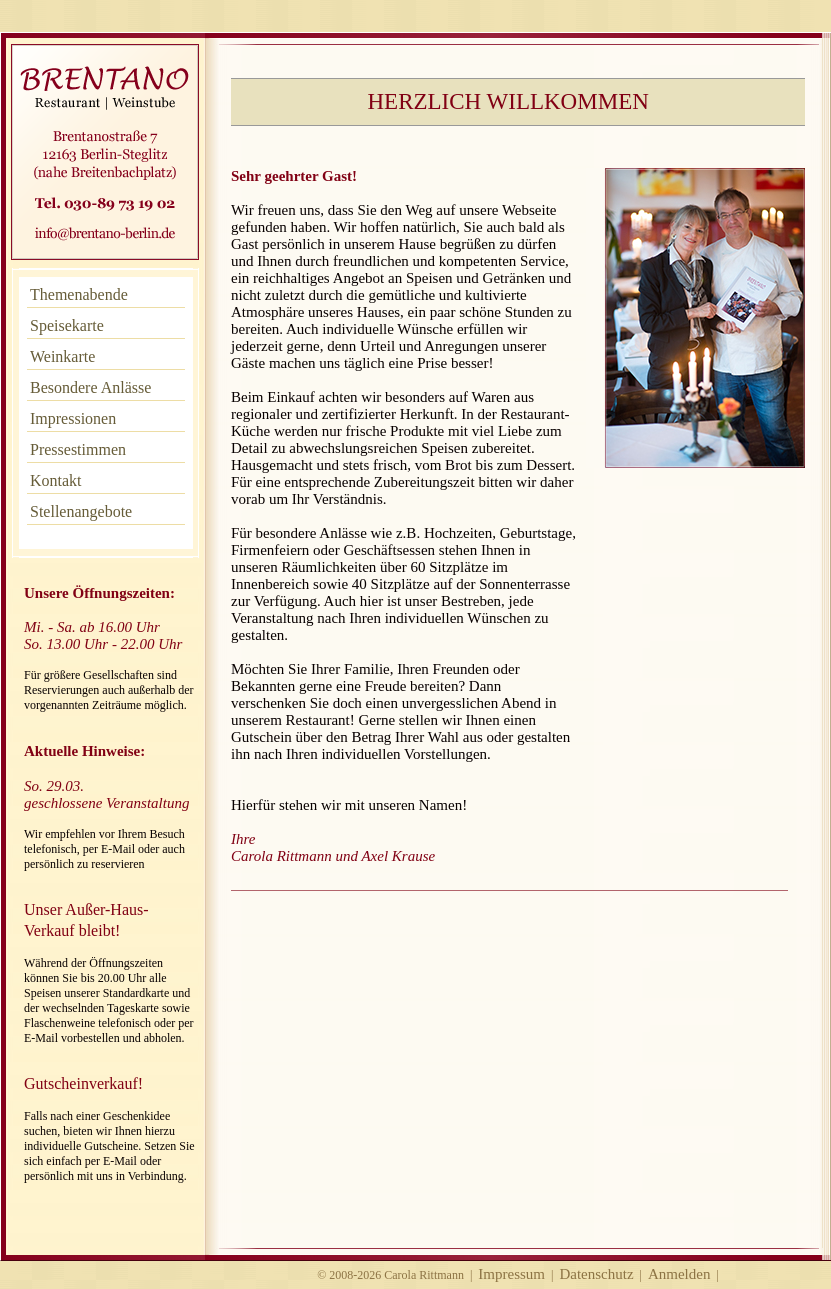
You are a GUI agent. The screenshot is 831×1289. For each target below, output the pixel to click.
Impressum (511, 1274)
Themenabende (79, 294)
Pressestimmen (78, 449)
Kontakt (56, 480)
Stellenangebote (81, 511)
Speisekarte (67, 325)
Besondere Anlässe (90, 387)
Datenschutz (596, 1274)
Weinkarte (62, 356)
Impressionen (73, 418)
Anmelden (679, 1274)
